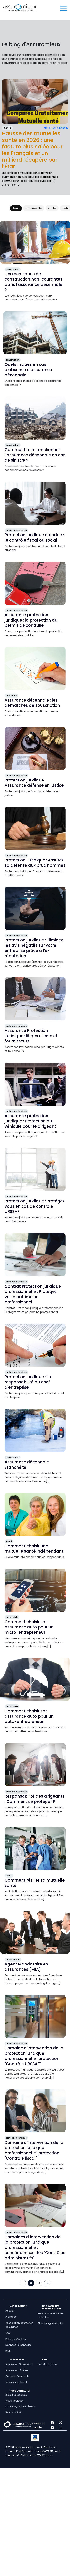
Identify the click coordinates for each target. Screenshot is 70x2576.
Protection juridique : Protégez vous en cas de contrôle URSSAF (35, 1206)
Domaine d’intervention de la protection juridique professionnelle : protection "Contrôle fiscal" (34, 2150)
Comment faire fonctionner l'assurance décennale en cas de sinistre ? (35, 455)
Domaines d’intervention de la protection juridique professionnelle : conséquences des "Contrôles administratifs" (35, 2247)
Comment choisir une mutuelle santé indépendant (34, 1548)
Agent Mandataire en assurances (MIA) (26, 1966)
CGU (8, 2333)
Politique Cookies (15, 2339)
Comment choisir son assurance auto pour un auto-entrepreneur (29, 1716)
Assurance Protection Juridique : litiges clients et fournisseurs (31, 1036)
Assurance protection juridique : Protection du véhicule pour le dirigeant (30, 1121)
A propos (11, 2316)
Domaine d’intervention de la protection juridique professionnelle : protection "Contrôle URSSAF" (34, 2056)
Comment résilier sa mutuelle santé (35, 1882)
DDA (7, 2351)
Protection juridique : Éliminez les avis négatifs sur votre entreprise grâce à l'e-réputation (34, 948)
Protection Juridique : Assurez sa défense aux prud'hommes (35, 862)
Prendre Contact (48, 2364)
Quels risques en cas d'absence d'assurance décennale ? (28, 370)
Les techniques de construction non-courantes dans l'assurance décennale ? (33, 281)
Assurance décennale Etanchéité (27, 1464)
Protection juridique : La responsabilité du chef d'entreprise (28, 1382)
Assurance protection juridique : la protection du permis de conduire (31, 620)
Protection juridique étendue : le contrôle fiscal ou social (34, 537)
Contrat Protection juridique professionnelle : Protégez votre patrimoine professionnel (33, 1294)
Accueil (9, 2310)
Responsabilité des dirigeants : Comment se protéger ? (35, 1799)
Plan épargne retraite (50, 2323)
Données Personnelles (18, 2345)
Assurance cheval (16, 2382)
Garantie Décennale (17, 2376)
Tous (16, 208)
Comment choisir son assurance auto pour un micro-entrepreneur (29, 1627)
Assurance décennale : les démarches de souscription (32, 702)
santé (52, 208)
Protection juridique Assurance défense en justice (34, 782)
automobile (34, 208)
